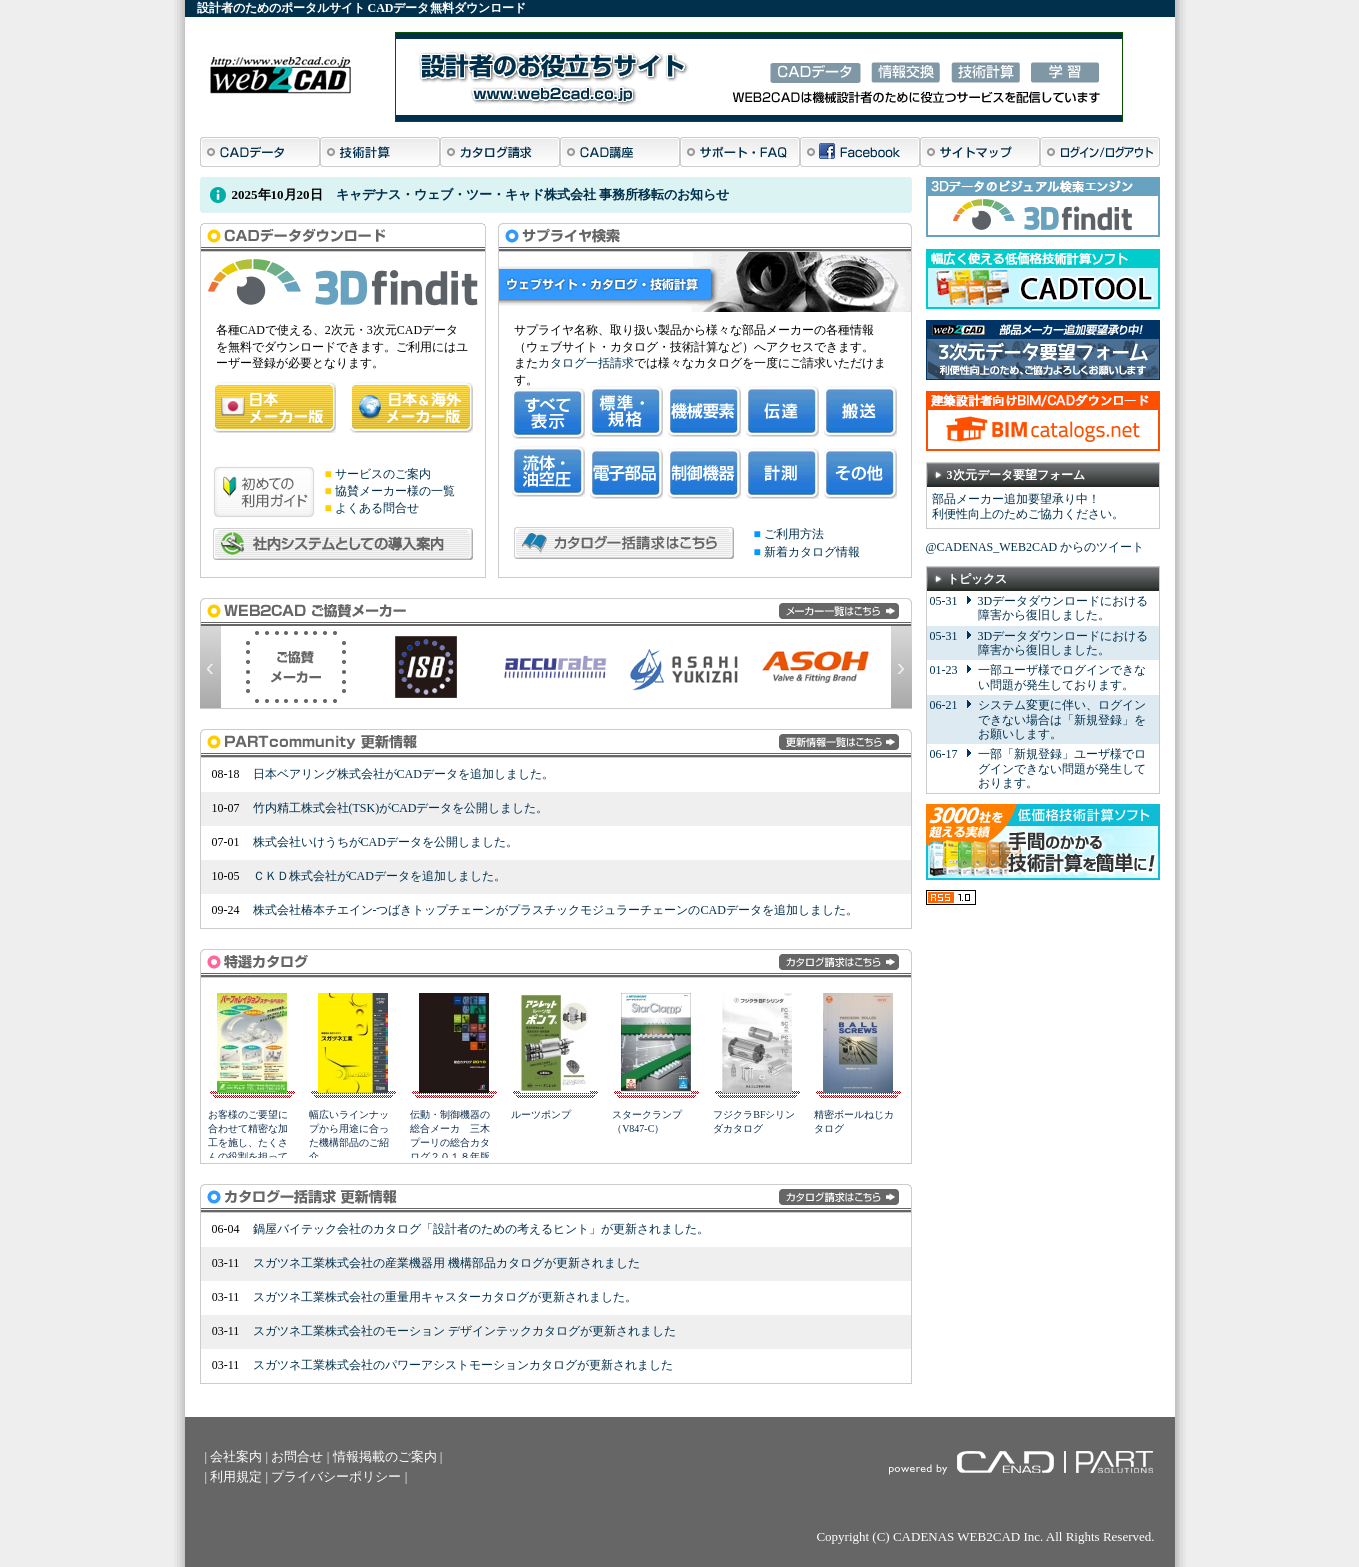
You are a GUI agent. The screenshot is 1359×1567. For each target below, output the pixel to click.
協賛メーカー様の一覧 (395, 491)
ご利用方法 (794, 534)
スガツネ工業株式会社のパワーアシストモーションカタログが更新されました (463, 1365)
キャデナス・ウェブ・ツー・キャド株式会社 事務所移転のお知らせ (532, 194)
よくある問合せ (377, 508)
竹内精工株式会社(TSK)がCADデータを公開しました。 (401, 808)
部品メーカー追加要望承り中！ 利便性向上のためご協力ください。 (1028, 507)
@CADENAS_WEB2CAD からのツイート (1035, 547)
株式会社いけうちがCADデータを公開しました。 (385, 842)
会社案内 (236, 1456)
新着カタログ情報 (812, 552)
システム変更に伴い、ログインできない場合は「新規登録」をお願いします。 (1062, 719)
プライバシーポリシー (336, 1476)
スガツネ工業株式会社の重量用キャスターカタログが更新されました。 (445, 1297)
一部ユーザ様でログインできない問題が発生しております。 (1062, 677)
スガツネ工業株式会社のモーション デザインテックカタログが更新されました (464, 1331)
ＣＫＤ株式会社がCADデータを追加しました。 (379, 876)
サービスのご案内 (383, 474)
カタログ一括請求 (586, 363)
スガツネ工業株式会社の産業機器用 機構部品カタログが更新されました (446, 1263)
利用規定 (236, 1476)
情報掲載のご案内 (385, 1456)
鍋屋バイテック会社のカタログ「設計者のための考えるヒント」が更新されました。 (481, 1229)
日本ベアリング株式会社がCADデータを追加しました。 (403, 774)
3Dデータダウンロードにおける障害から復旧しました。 (1063, 608)
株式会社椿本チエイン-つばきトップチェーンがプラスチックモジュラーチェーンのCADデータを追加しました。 (555, 910)
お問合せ (297, 1456)
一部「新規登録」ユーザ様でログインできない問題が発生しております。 (1062, 768)
